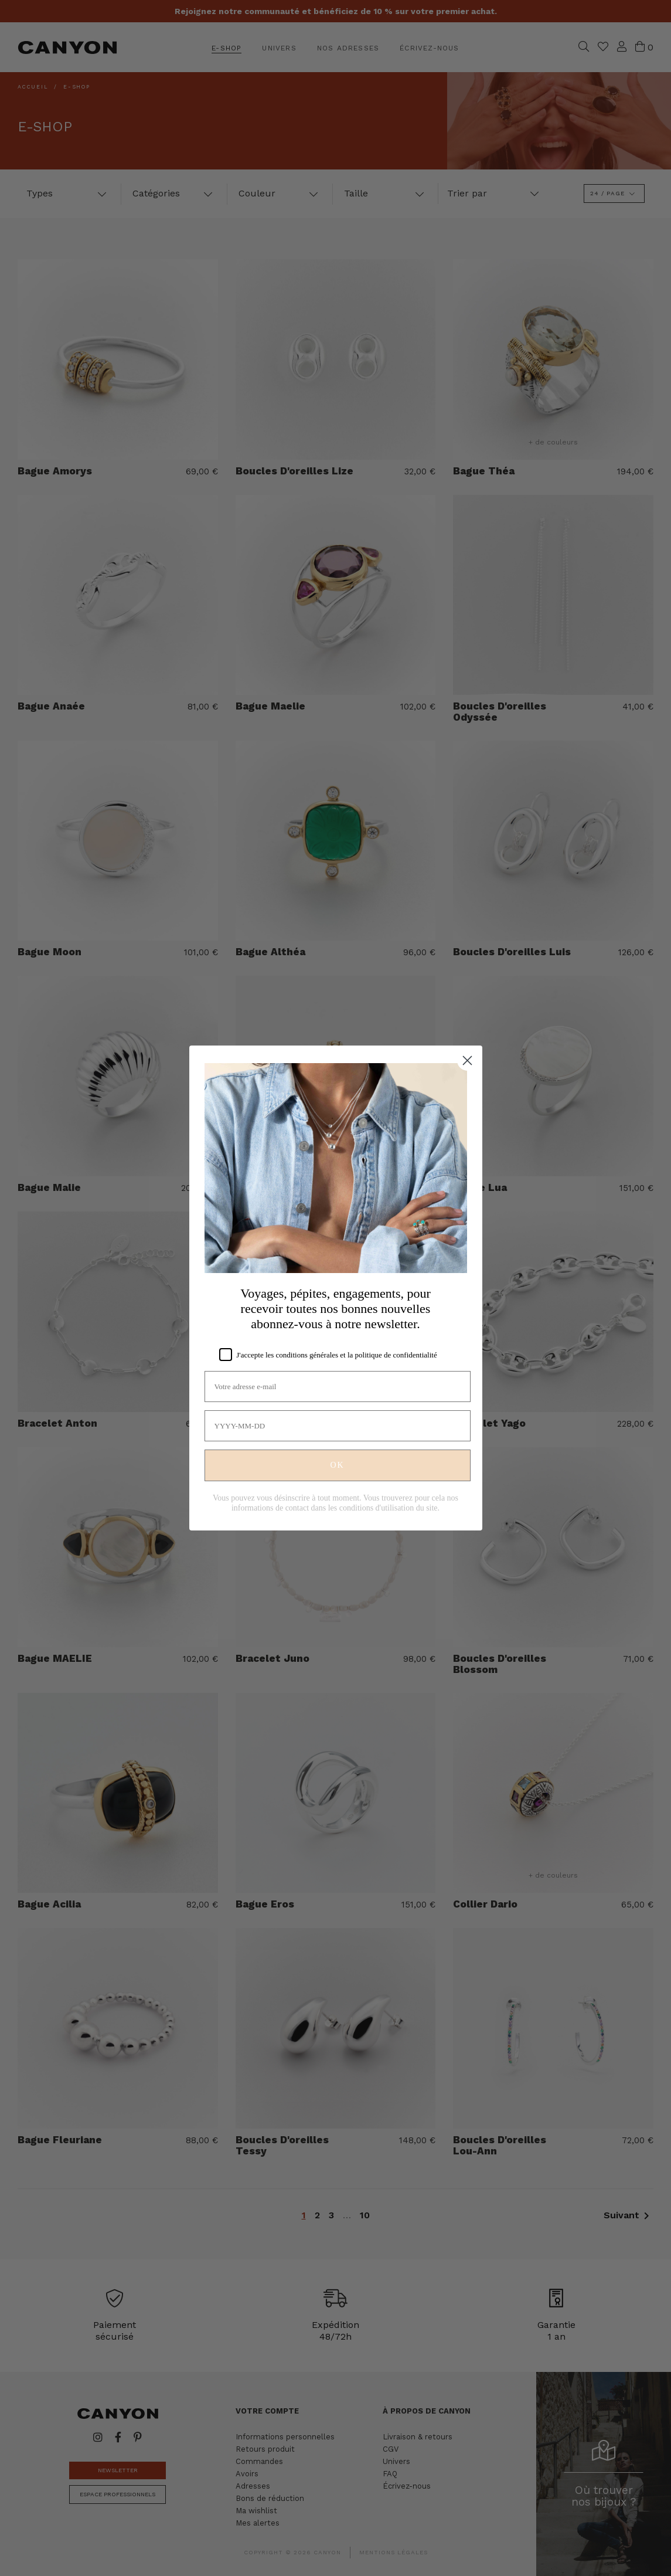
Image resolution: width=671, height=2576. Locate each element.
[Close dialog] (467, 1060)
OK (337, 1465)
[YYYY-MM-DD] (338, 1425)
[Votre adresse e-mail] (338, 1386)
